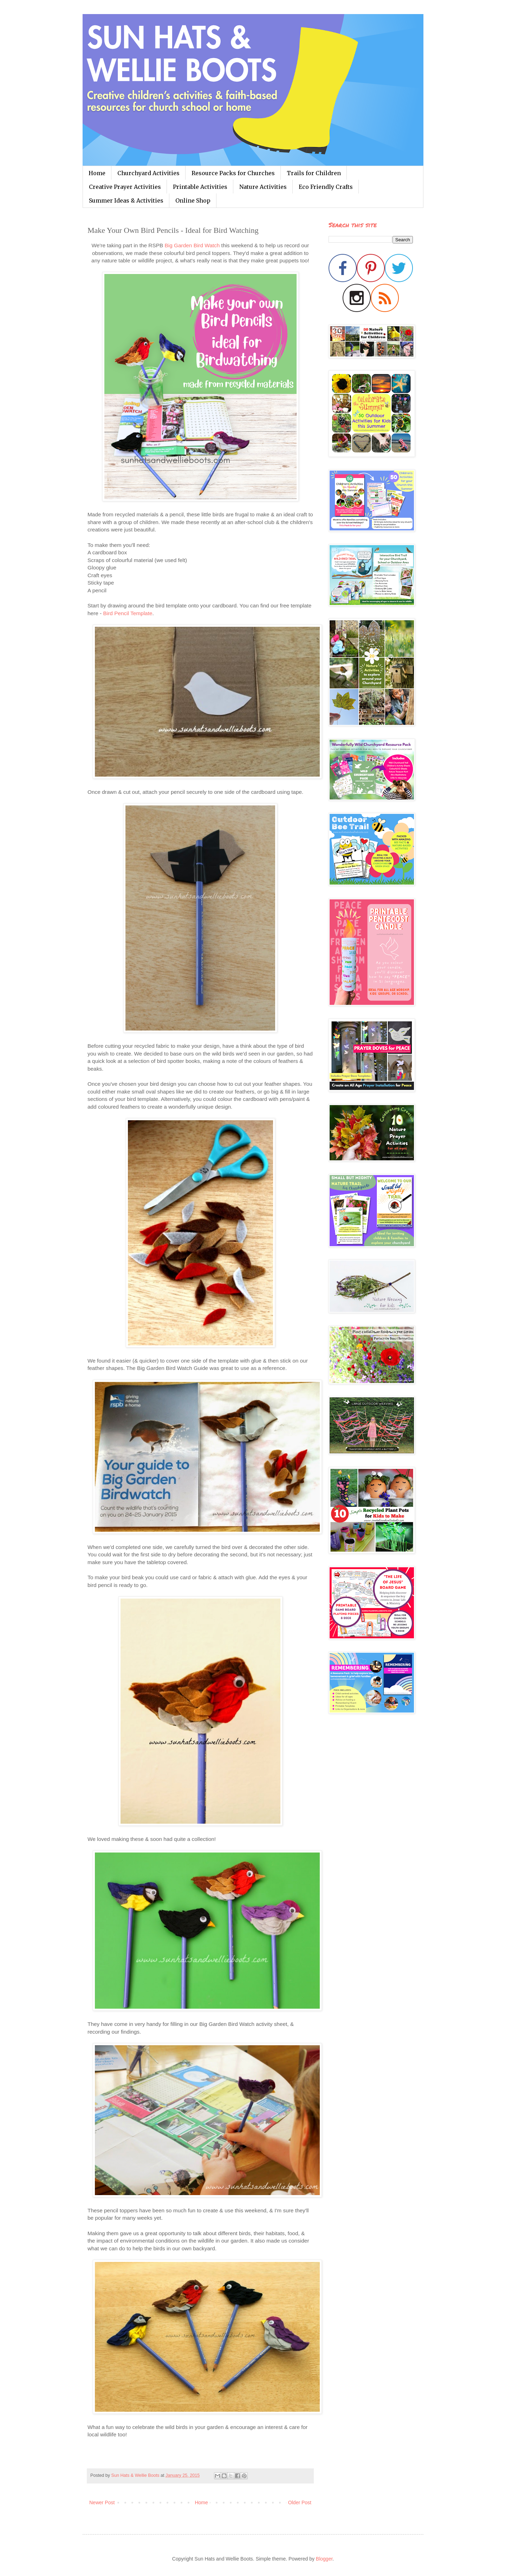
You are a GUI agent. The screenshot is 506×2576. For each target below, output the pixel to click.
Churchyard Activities (148, 173)
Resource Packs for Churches (233, 173)
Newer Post (102, 2502)
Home (97, 173)
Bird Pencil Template (127, 613)
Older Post (299, 2502)
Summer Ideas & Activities (126, 200)
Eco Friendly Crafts (326, 186)
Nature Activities (263, 186)
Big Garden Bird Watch (192, 245)
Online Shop (192, 200)
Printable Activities (200, 186)
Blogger (324, 2559)
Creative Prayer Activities (125, 186)
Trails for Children (314, 173)
